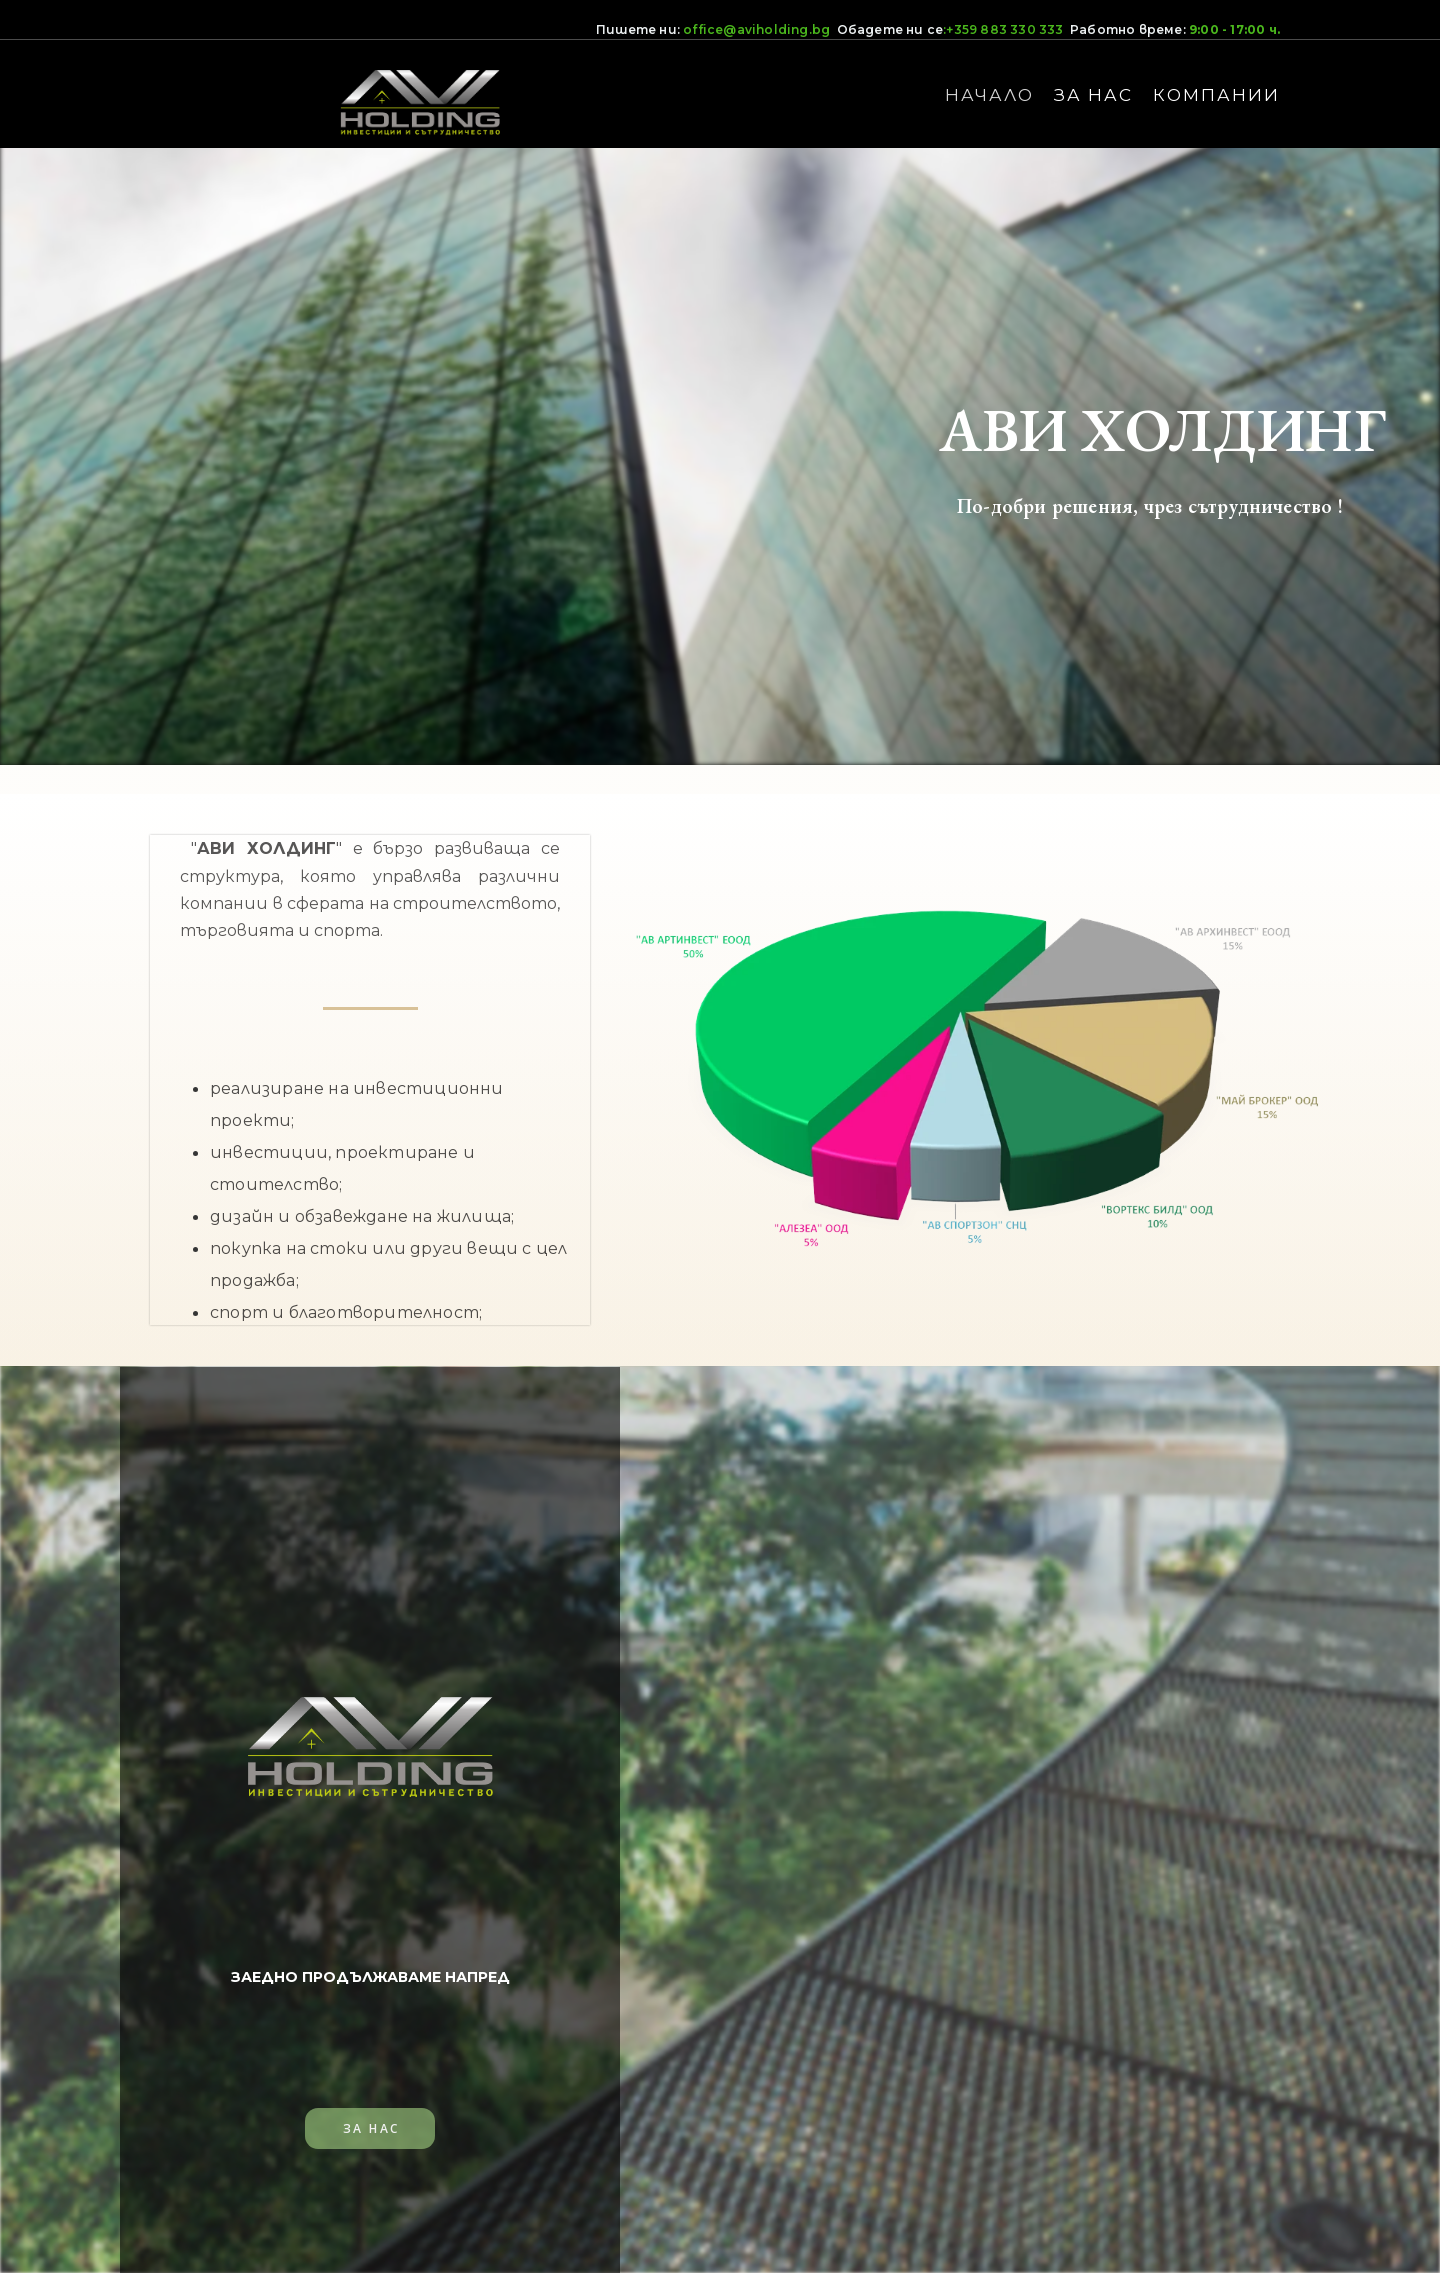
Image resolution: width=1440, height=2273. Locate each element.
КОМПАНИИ (1216, 95)
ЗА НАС (1093, 95)
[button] (370, 2126)
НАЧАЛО (989, 95)
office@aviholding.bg (756, 29)
